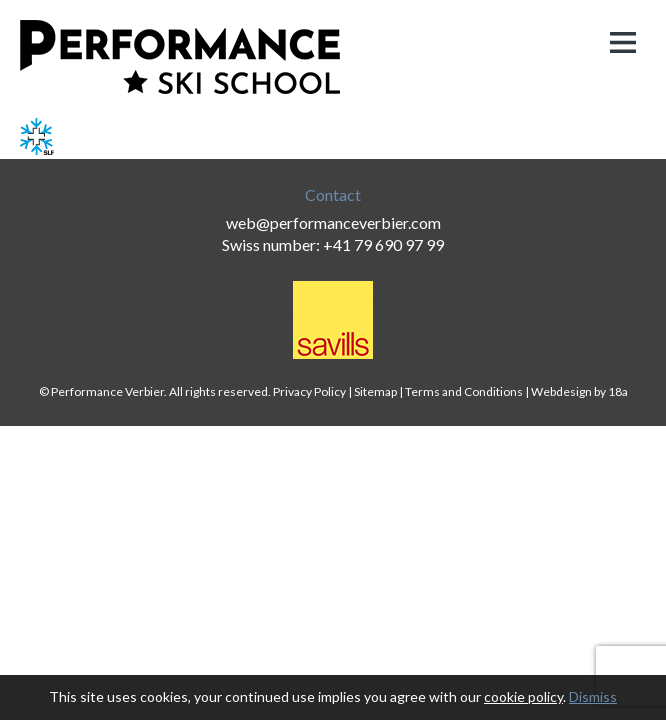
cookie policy (523, 696)
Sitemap (375, 391)
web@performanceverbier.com (333, 222)
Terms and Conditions (464, 391)
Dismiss (593, 696)
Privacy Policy (309, 391)
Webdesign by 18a (579, 391)
